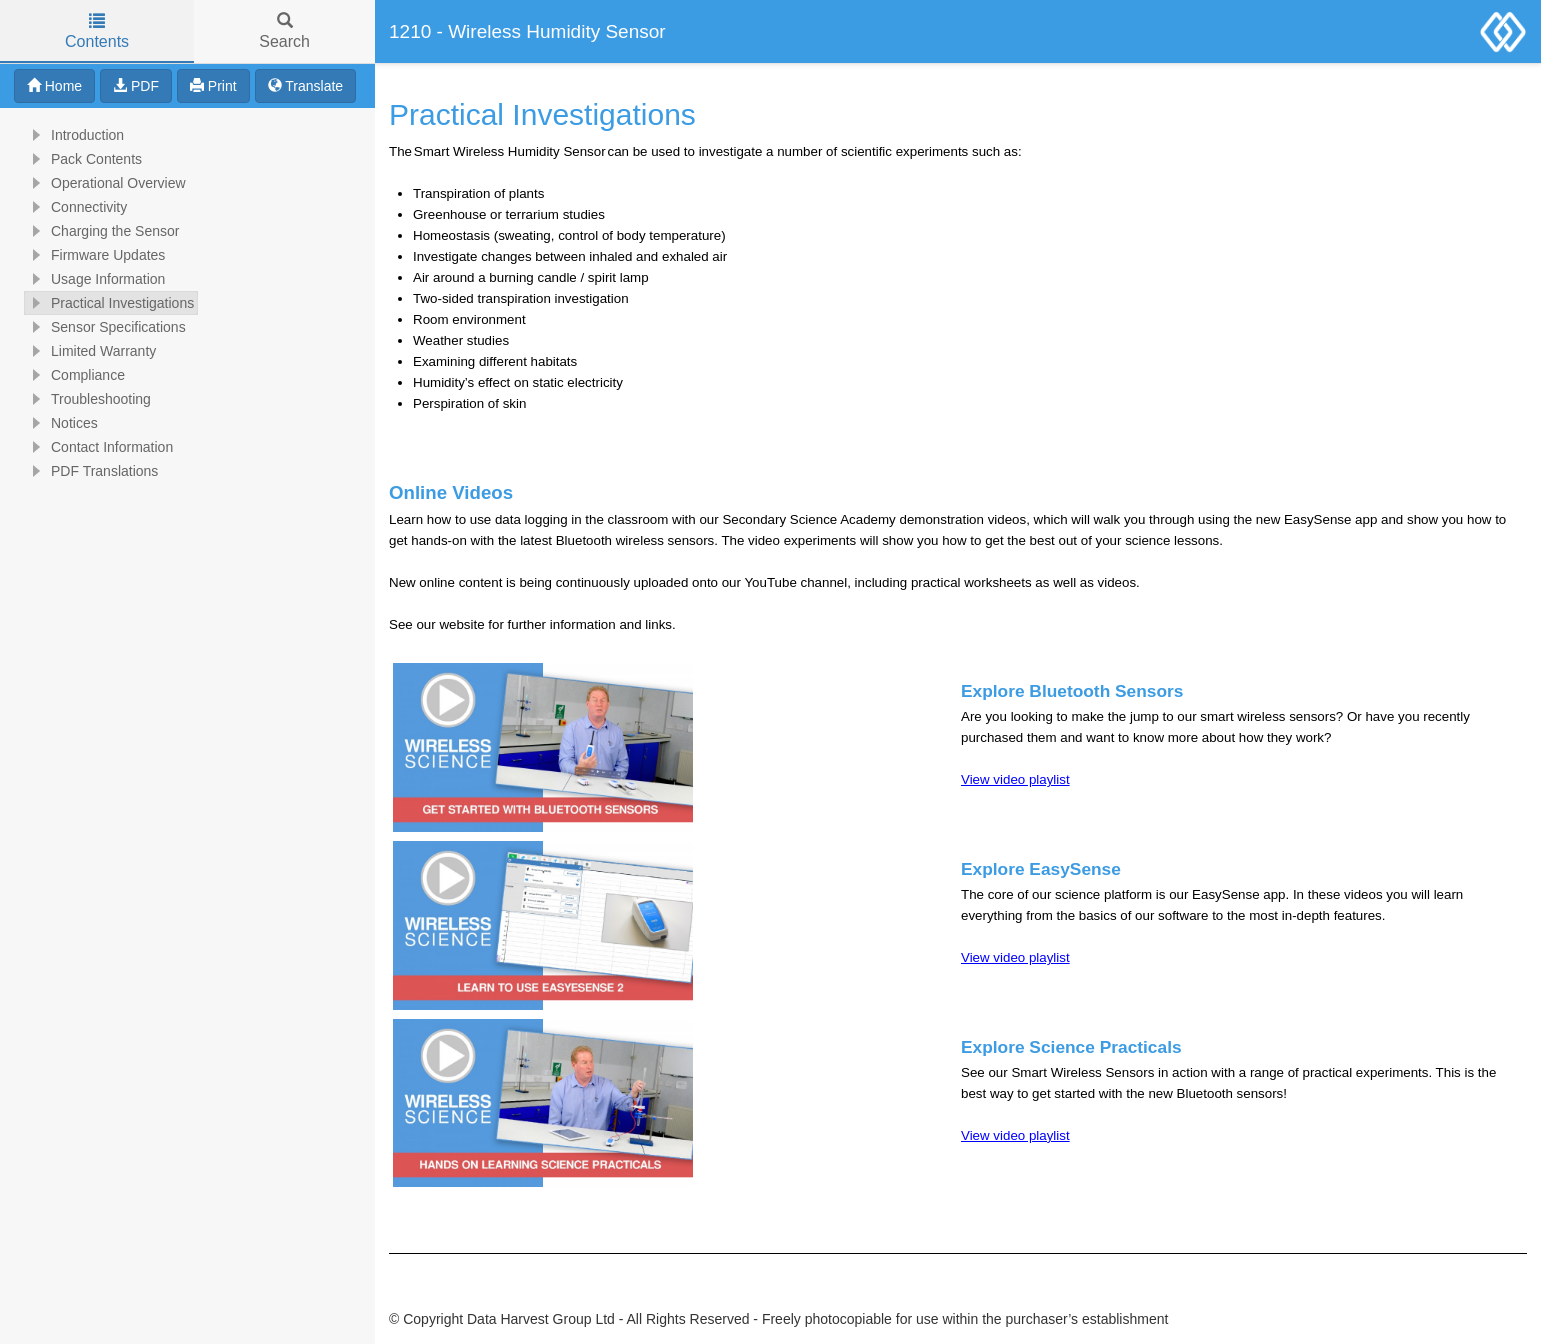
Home (54, 86)
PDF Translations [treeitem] (91, 471)
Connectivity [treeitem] (76, 207)
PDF (136, 86)
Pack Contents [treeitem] (83, 159)
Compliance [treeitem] (75, 375)
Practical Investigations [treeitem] (109, 303)
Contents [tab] (97, 31)
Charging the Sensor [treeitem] (102, 231)
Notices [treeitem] (61, 423)
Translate (305, 86)
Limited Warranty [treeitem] (90, 351)
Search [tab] (284, 31)
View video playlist (1015, 779)
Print (213, 86)
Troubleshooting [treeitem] (88, 399)
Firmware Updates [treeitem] (95, 255)
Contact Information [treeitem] (99, 447)
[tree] (187, 303)
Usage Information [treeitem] (95, 279)
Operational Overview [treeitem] (105, 183)
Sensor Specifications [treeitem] (105, 327)
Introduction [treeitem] (74, 135)
